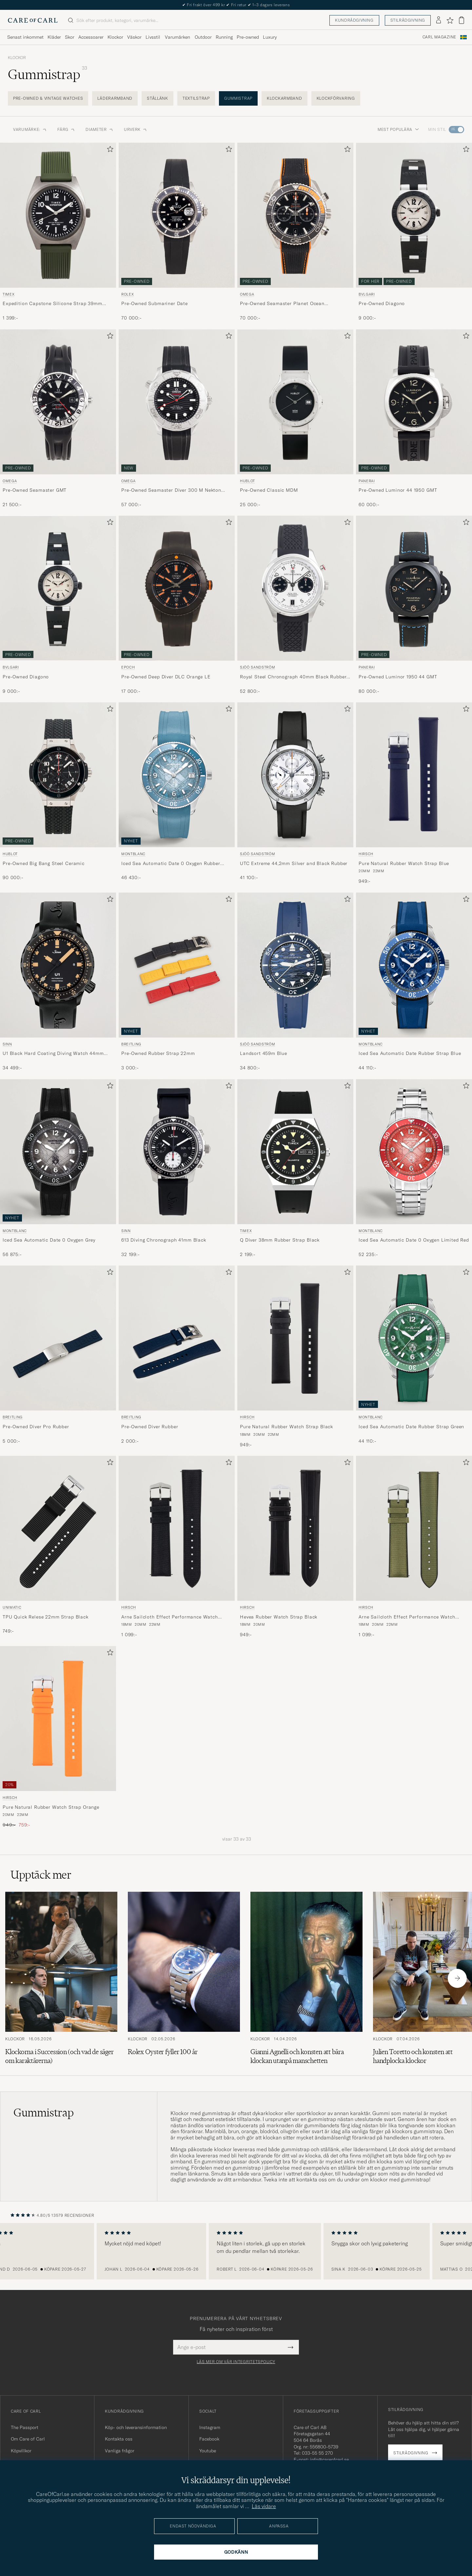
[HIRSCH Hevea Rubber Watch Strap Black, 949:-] (295, 1547)
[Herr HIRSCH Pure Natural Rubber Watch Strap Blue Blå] (414, 774)
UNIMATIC (12, 1607)
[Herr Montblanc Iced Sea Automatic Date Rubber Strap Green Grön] (414, 1338)
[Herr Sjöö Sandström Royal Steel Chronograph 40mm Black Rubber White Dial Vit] (295, 588)
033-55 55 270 (317, 2453)
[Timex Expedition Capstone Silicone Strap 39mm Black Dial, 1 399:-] (58, 232)
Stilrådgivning (407, 20)
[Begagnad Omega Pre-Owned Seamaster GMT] (58, 401)
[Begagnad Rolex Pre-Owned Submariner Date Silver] (177, 215)
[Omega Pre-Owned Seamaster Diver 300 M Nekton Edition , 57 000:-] (177, 418)
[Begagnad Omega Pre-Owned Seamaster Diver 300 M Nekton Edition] (177, 401)
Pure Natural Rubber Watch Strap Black (286, 1427)
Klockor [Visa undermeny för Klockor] (115, 37)
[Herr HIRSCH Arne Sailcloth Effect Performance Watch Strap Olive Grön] (414, 1528)
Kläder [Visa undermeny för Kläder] (54, 37)
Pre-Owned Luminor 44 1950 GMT (398, 490)
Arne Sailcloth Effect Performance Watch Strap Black (169, 1617)
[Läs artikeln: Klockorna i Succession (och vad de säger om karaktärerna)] (61, 1978)
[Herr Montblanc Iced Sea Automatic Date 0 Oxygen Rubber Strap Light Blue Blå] (177, 774)
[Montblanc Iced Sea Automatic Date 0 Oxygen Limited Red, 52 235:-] (414, 1168)
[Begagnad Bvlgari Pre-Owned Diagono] (58, 588)
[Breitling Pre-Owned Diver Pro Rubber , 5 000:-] (58, 1357)
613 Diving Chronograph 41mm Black (163, 1240)
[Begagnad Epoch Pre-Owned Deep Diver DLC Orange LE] (177, 588)
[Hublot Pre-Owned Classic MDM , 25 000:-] (295, 418)
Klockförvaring (336, 98)
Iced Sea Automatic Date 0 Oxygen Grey (49, 1240)
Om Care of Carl (28, 2439)
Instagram (209, 2427)
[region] (236, 2251)
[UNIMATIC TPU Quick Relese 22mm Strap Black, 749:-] (58, 1547)
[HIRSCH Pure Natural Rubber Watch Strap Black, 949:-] (295, 1357)
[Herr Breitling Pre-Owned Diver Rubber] (177, 1338)
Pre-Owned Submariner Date (154, 303)
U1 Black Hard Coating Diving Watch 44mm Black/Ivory (53, 1053)
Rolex (127, 294)
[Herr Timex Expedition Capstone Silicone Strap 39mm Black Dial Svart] (58, 215)
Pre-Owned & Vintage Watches (48, 98)
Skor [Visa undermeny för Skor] (69, 37)
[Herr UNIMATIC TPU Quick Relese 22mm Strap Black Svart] (58, 1528)
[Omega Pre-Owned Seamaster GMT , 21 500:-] (58, 418)
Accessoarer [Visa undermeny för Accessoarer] (91, 37)
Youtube (207, 2451)
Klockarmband (284, 98)
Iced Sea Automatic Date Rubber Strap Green (411, 1427)
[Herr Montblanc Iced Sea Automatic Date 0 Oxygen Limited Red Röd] (414, 1151)
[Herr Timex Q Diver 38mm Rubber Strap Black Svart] (295, 1151)
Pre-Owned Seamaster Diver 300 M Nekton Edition (171, 490)
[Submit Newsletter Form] (291, 2347)
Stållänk (157, 98)
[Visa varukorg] (461, 20)
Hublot (247, 481)
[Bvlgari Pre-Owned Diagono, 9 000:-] (414, 232)
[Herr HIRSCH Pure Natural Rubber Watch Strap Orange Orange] (58, 1718)
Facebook (209, 2439)
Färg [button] (66, 129)
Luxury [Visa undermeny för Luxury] (270, 37)
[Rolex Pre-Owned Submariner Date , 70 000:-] (177, 232)
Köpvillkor (21, 2451)
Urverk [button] (135, 129)
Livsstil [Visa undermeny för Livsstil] (153, 37)
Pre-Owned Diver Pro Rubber (36, 1427)
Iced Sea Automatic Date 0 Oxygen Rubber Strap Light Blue (170, 863)
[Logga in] (438, 20)
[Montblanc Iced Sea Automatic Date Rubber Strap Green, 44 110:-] (414, 1357)
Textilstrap (196, 98)
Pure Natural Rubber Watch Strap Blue (404, 863)
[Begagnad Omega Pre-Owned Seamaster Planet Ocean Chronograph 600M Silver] (295, 215)
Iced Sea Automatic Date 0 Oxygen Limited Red (414, 1240)
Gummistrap (238, 98)
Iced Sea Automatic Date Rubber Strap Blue (410, 1053)
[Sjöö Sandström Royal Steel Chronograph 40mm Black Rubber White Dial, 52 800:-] (295, 605)
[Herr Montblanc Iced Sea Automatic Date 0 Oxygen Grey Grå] (58, 1151)
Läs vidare (264, 2506)
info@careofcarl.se (329, 2460)
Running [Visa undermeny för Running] (224, 37)
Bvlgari (367, 294)
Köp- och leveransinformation (136, 2427)
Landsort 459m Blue (263, 1053)
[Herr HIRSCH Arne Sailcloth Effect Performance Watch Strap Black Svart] (177, 1528)
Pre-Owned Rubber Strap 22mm (158, 1053)
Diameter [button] (99, 129)
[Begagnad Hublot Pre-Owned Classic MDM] (295, 401)
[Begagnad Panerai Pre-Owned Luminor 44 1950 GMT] (414, 401)
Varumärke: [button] (30, 129)
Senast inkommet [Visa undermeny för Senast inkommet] (25, 37)
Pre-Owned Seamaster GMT (35, 490)
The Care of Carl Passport (236, 4)
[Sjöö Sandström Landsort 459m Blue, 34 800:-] (295, 982)
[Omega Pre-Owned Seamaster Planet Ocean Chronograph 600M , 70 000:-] (295, 232)
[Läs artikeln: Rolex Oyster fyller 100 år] (184, 1978)
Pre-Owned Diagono (382, 303)
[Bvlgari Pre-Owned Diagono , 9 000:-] (58, 605)
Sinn (7, 1044)
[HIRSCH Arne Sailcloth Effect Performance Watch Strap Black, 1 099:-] (177, 1547)
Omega (247, 294)
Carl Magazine (439, 37)
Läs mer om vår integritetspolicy (236, 2362)
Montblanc (133, 854)
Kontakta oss (118, 2439)
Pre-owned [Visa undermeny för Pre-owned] (248, 37)
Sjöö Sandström (257, 667)
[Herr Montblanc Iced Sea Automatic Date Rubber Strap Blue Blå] (414, 965)
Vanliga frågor (119, 2451)
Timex (8, 294)
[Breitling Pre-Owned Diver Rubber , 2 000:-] (177, 1357)
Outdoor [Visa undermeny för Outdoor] (203, 37)
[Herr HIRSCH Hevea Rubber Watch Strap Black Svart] (295, 1528)
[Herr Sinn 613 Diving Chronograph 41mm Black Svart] (177, 1151)
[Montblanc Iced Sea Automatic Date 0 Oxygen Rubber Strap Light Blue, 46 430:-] (177, 793)
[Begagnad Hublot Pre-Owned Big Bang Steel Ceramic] (58, 774)
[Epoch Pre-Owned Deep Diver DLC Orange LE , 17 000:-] (177, 605)
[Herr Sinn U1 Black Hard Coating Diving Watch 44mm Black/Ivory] (58, 965)
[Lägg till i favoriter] (109, 150)
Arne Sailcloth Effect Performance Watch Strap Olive (407, 1617)
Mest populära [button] (398, 129)
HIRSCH (366, 854)
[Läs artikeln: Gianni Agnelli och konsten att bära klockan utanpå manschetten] (306, 1978)
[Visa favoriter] (449, 20)
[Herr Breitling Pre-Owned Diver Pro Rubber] (58, 1338)
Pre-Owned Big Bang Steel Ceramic (44, 863)
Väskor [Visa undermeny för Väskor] (134, 37)
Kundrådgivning (354, 20)
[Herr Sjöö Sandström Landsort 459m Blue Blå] (295, 965)
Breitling (131, 1044)
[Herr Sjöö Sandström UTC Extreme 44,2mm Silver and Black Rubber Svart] (295, 774)
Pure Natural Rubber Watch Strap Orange (51, 1807)
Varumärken (177, 37)
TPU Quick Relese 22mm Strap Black (45, 1617)
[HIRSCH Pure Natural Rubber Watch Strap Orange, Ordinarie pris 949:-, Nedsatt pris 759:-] (58, 1737)
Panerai (367, 481)
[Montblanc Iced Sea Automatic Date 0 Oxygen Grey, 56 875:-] (58, 1168)
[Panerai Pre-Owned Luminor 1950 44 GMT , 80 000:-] (414, 605)
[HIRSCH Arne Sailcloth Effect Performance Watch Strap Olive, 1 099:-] (414, 1547)
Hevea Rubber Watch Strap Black (278, 1617)
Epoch (128, 667)
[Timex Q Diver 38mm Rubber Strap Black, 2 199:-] (295, 1168)
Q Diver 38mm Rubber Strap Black (280, 1240)
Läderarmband (114, 98)
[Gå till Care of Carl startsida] (33, 20)
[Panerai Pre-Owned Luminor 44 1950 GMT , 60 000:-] (414, 418)
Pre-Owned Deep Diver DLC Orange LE (166, 677)
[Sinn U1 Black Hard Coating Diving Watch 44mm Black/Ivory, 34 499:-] (58, 982)
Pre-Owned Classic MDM (269, 490)
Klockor (17, 57)
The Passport (24, 2427)
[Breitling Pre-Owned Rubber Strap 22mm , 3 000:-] (177, 982)
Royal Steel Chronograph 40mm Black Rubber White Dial (293, 677)
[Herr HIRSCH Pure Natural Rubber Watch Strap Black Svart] (295, 1338)
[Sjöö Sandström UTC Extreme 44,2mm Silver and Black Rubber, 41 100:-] (295, 793)
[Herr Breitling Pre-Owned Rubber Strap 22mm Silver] (177, 965)
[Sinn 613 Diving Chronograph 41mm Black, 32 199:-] (177, 1168)
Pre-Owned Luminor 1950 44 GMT (398, 677)
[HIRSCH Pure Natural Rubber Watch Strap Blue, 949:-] (414, 793)
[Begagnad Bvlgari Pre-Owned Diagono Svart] (414, 215)
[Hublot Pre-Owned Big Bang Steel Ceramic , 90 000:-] (58, 793)
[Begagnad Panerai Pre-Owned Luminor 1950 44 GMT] (414, 588)
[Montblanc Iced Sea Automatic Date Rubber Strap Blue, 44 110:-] (414, 982)
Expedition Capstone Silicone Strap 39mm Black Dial (52, 303)
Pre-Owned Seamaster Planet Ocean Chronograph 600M (282, 303)
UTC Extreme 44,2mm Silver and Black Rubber (293, 863)
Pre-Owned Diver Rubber (149, 1427)
